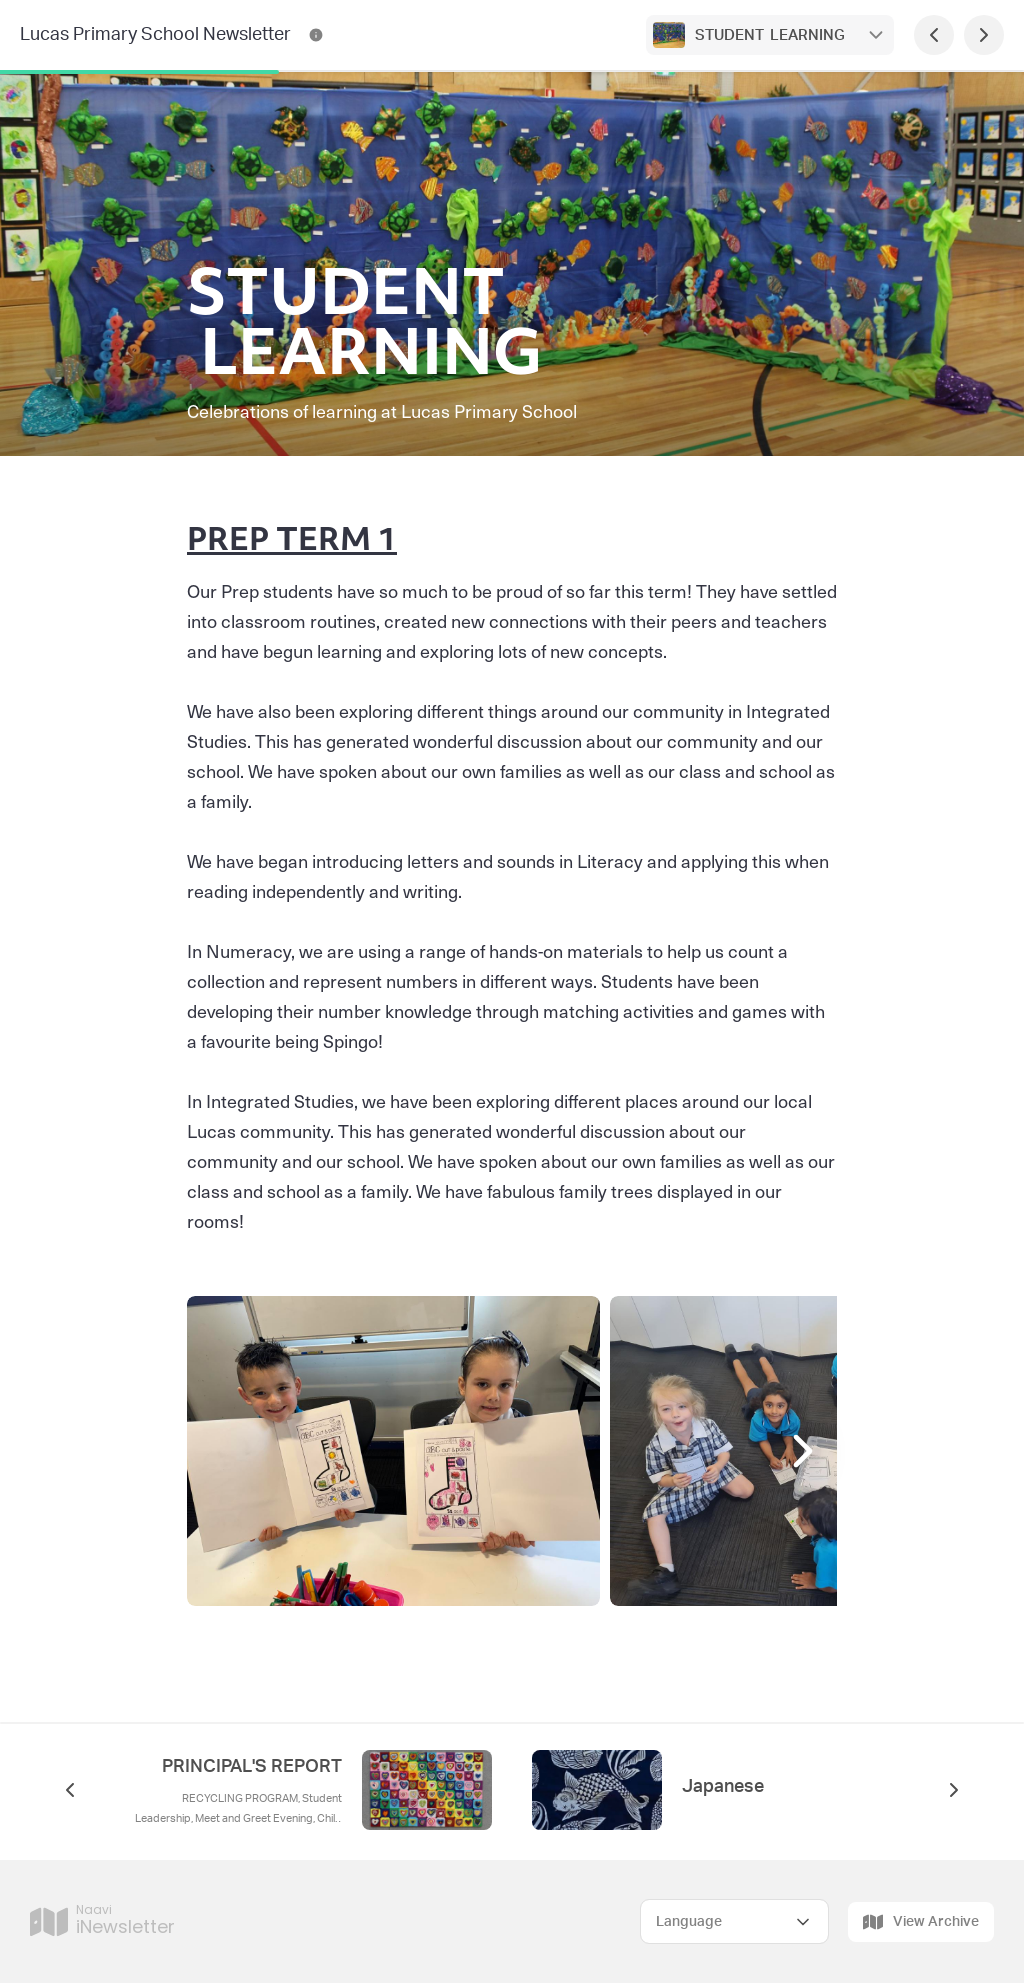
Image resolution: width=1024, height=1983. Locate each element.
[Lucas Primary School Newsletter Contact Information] (316, 35)
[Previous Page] (934, 35)
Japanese (723, 1787)
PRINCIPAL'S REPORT (252, 1767)
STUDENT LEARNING (770, 35)
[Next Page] (984, 35)
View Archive (921, 1922)
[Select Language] (734, 1921)
